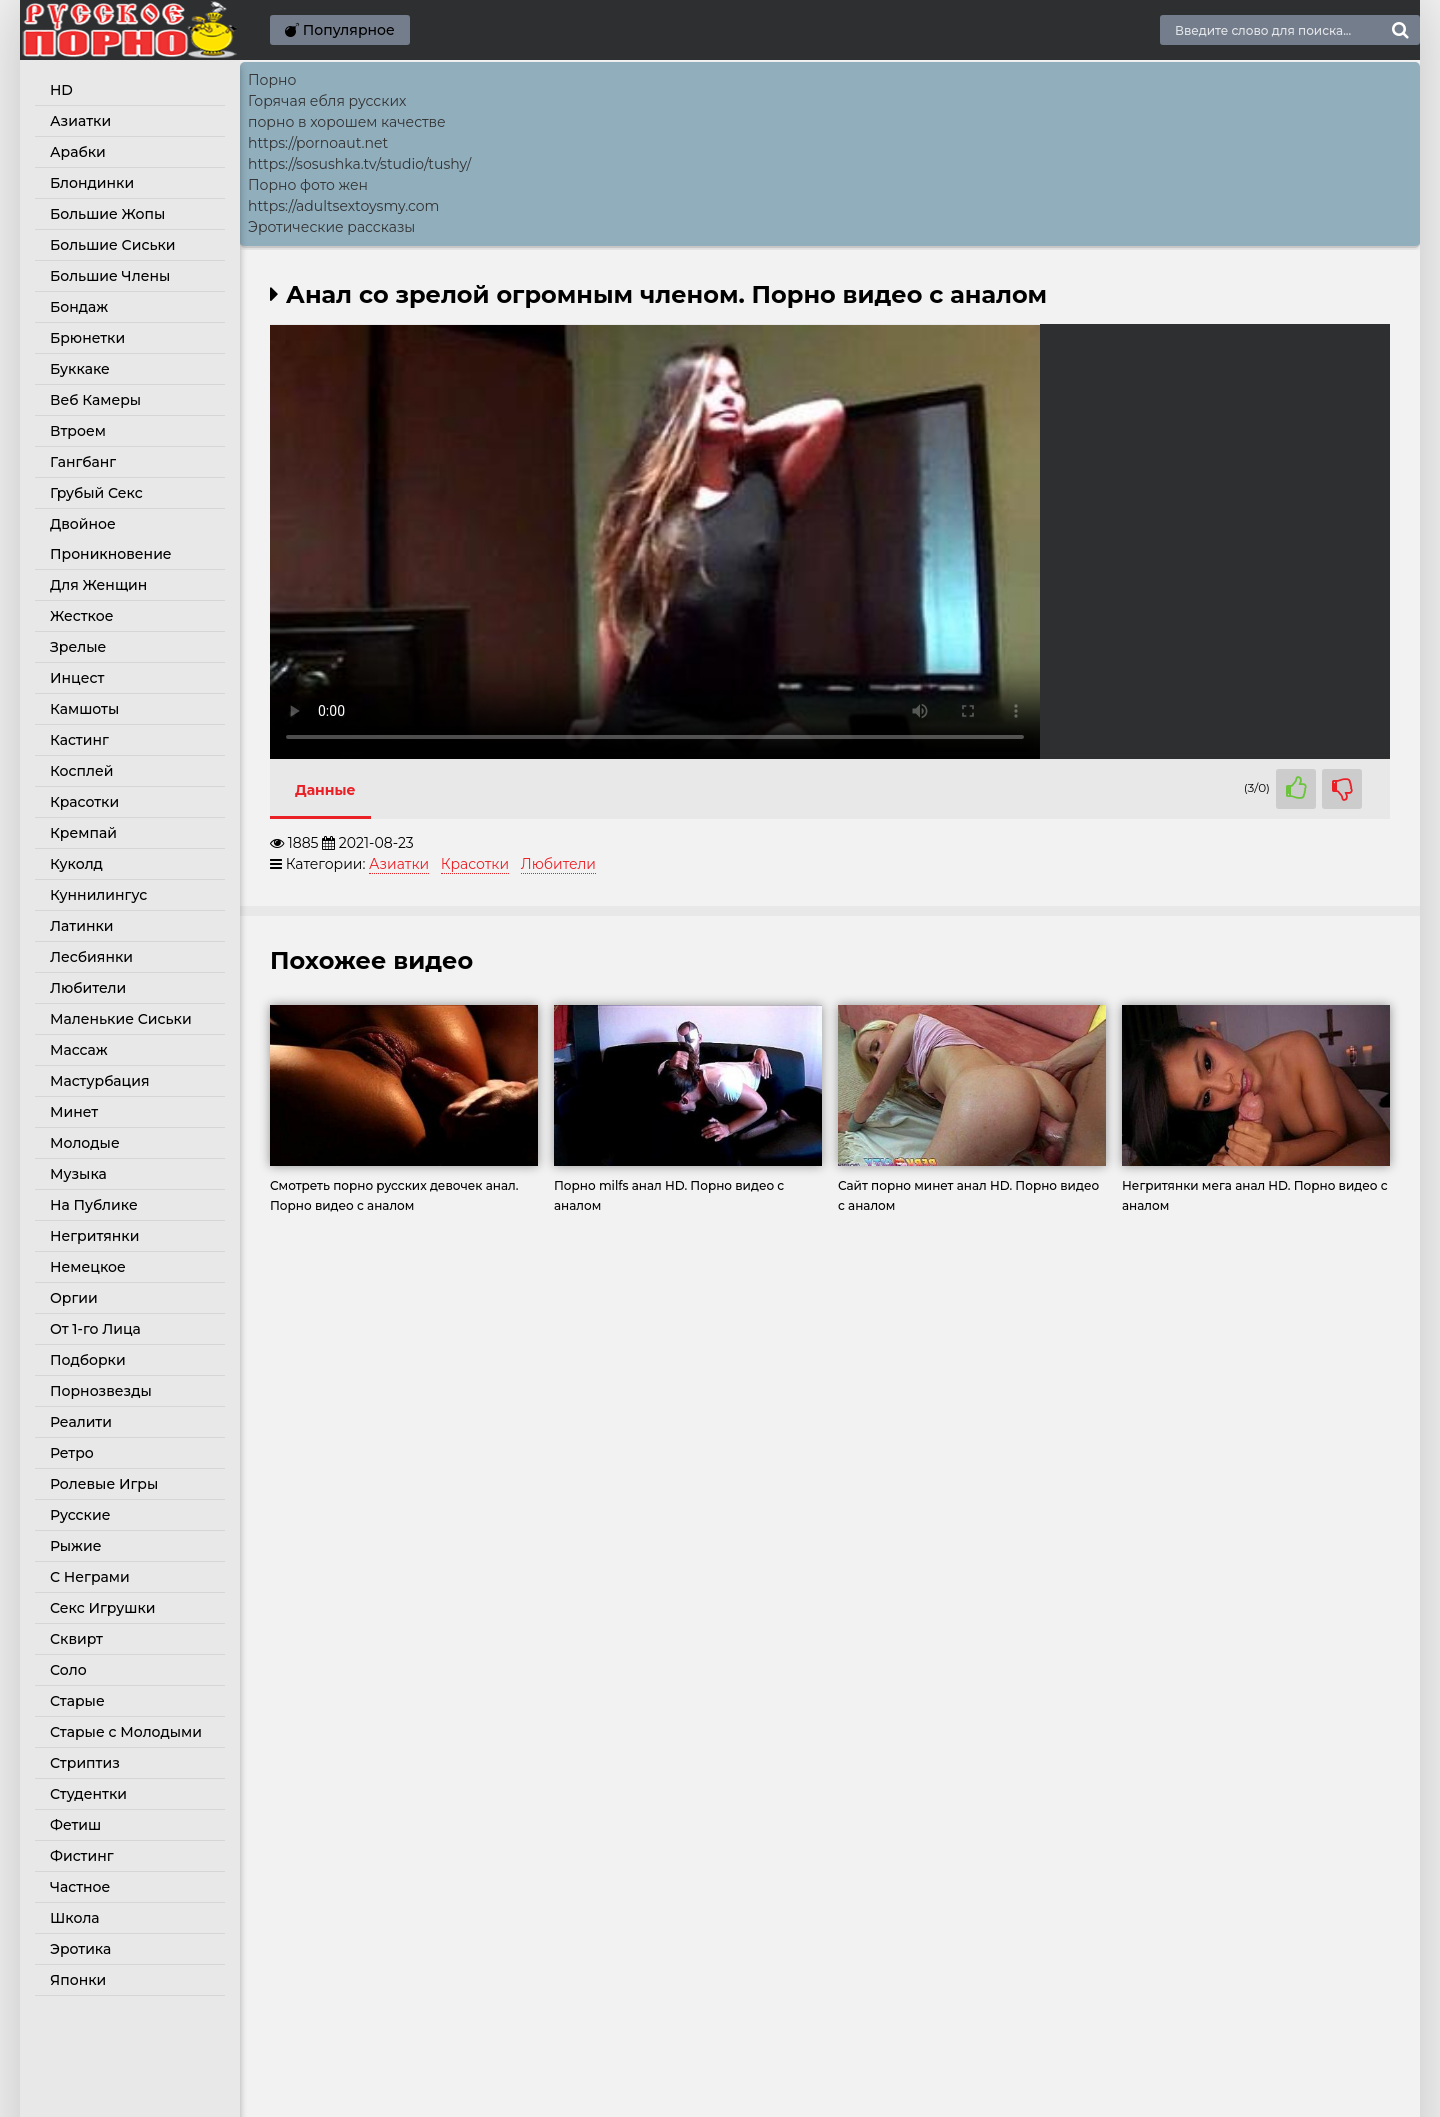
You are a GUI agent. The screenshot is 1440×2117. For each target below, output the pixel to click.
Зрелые (78, 647)
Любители (88, 988)
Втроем (78, 431)
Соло (68, 1670)
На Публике (94, 1205)
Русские (80, 1515)
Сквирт (76, 1639)
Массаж (79, 1050)
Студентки (88, 1794)
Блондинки (92, 183)
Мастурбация (100, 1081)
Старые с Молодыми (126, 1732)
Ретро (72, 1453)
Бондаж (79, 307)
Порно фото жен (308, 185)
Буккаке (80, 369)
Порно (272, 80)
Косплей (81, 771)
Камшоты (84, 709)
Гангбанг (83, 462)
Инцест (77, 678)
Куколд (76, 864)
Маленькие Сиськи (121, 1019)
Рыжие (75, 1546)
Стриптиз (85, 1763)
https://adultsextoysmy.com (343, 206)
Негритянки (94, 1236)
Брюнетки (87, 338)
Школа (75, 1918)
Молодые (85, 1143)
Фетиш (75, 1825)
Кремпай (83, 833)
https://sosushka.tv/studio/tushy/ (359, 164)
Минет (74, 1112)
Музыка (78, 1174)
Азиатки (80, 121)
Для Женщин (98, 585)
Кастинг (79, 740)
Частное (80, 1887)
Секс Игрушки (102, 1608)
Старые (77, 1701)
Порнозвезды (101, 1391)
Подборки (88, 1360)
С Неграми (90, 1577)
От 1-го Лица (95, 1329)
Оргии (74, 1298)
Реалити (81, 1422)
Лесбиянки (91, 957)
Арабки (78, 152)
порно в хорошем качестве (347, 122)
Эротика (80, 1949)
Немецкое (88, 1267)
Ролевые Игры (104, 1484)
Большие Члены (110, 276)
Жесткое (82, 616)
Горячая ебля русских (327, 101)
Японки (78, 1980)
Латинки (82, 926)
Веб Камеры (95, 400)
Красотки (84, 802)
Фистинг (82, 1856)
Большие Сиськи (113, 245)
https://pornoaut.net (318, 143)
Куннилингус (98, 895)
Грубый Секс (96, 493)
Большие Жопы (107, 214)
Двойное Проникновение (111, 539)
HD (61, 90)
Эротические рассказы (331, 227)
